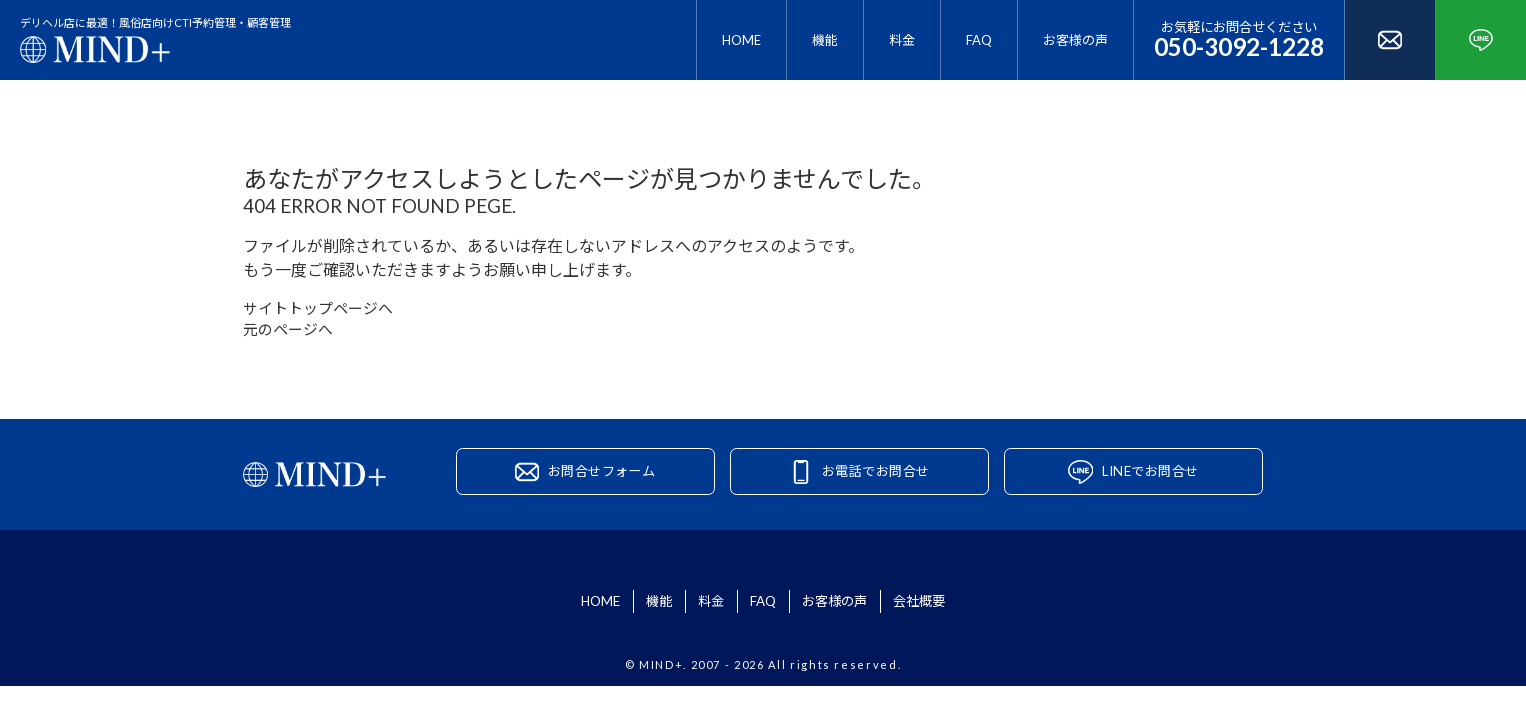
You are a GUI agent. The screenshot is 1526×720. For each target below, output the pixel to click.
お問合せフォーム (602, 480)
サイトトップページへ (323, 309)
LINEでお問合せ (1151, 480)
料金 (902, 40)
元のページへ (291, 333)
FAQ (979, 40)
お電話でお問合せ (876, 480)
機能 (825, 40)
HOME (741, 40)
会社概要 (978, 615)
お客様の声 (1075, 40)
